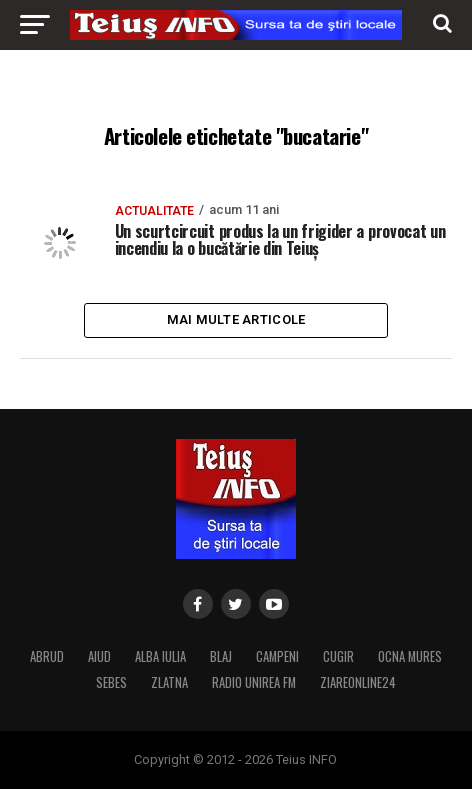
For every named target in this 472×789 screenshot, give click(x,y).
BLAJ (221, 656)
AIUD (99, 656)
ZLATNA (169, 682)
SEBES (111, 682)
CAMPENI (277, 656)
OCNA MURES (410, 656)
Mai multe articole (236, 319)
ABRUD (47, 656)
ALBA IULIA (160, 656)
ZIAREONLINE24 (358, 682)
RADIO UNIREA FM (254, 682)
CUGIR (338, 656)
